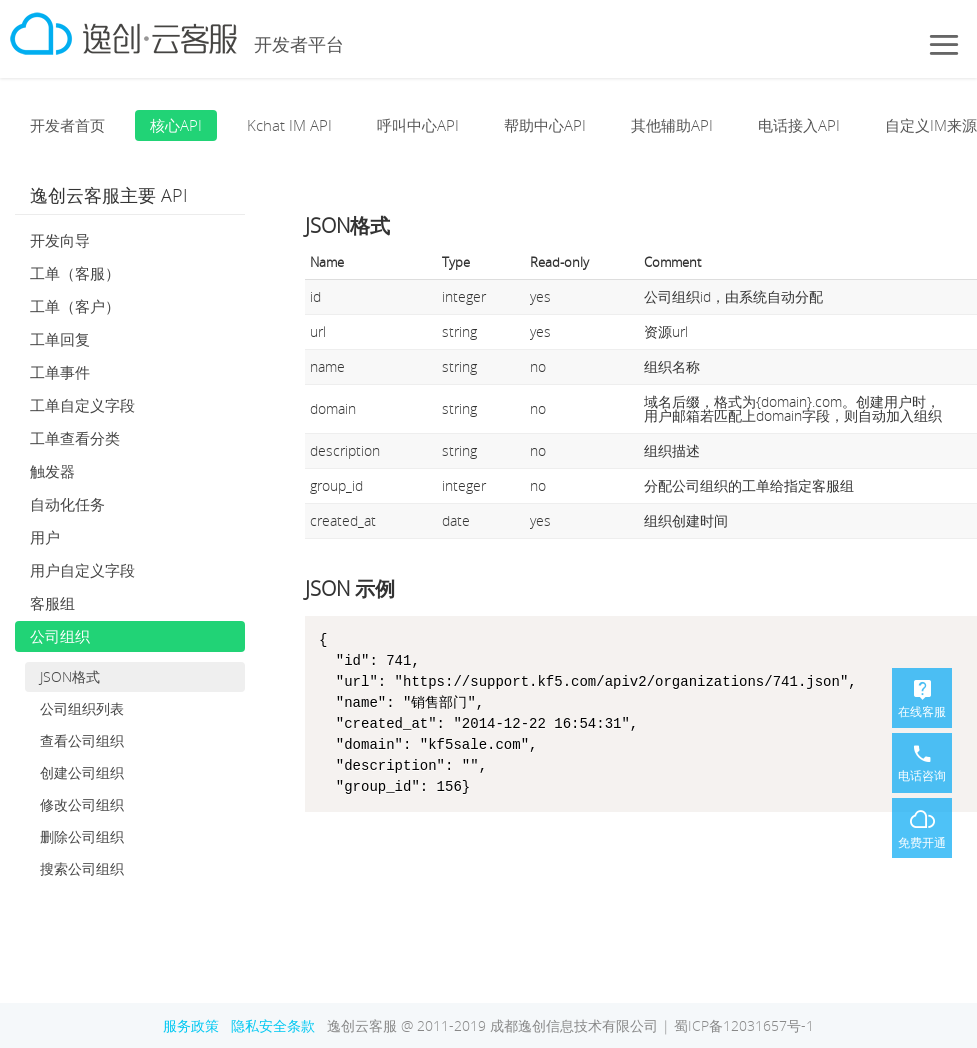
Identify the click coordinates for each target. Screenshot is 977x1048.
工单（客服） (75, 273)
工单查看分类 (75, 438)
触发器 (52, 471)
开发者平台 (299, 44)
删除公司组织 (82, 836)
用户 (45, 537)
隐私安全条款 (273, 1025)
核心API (176, 125)
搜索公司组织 (82, 868)
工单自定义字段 (82, 405)
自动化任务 (67, 504)
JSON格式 (70, 676)
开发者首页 (67, 125)
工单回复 (60, 339)
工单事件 (60, 372)
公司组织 (60, 636)
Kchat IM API (289, 125)
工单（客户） (75, 306)
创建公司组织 (82, 772)
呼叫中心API (418, 125)
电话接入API (799, 125)
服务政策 (191, 1025)
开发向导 (60, 240)
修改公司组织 (82, 804)
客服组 (52, 603)
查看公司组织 (82, 740)
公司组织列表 (82, 708)
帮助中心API (545, 125)
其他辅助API (672, 125)
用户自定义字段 (82, 570)
